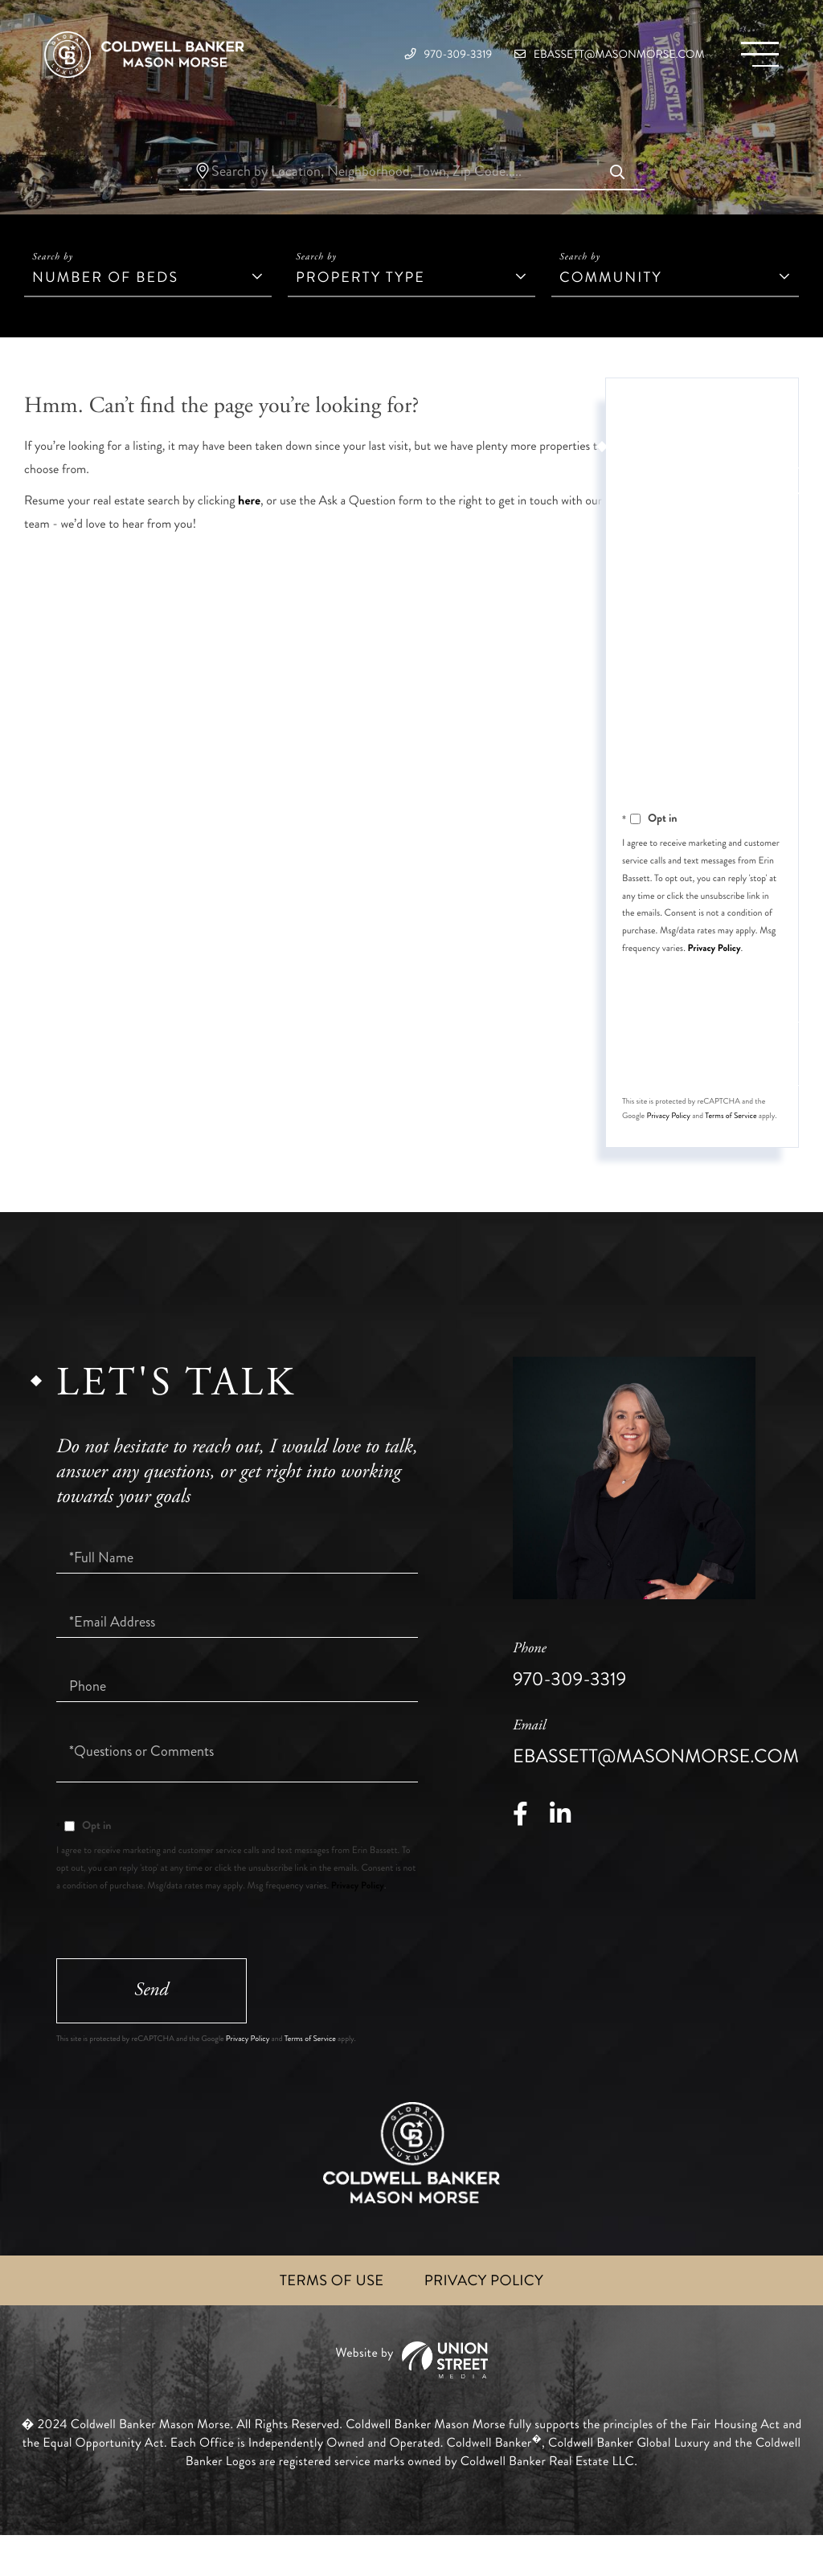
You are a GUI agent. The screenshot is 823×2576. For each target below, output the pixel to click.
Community (610, 303)
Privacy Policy (714, 974)
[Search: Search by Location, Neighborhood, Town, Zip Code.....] (412, 199)
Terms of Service (730, 1147)
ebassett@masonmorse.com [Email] (577, 56)
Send (722, 1082)
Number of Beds (105, 303)
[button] (616, 200)
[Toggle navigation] (755, 57)
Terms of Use (326, 2319)
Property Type (360, 303)
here (249, 527)
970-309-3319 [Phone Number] (376, 56)
